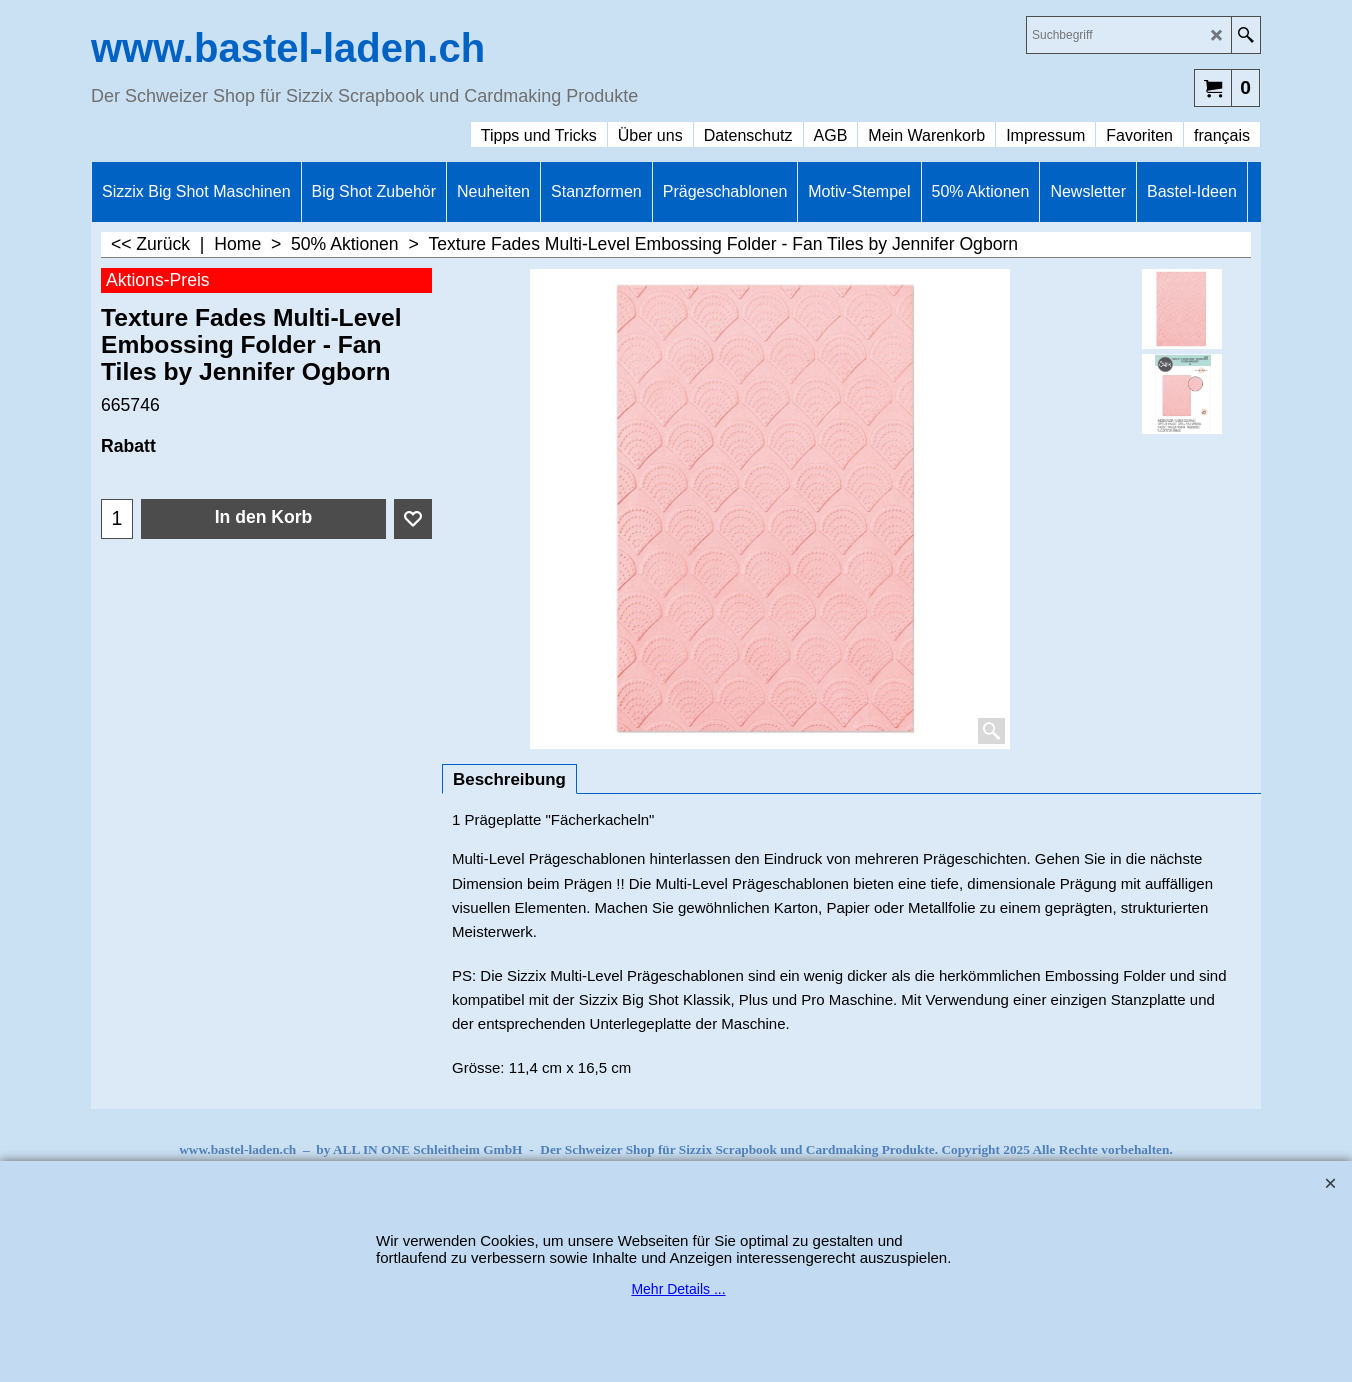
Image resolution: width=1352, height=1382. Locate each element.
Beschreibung (509, 779)
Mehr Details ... (678, 1289)
